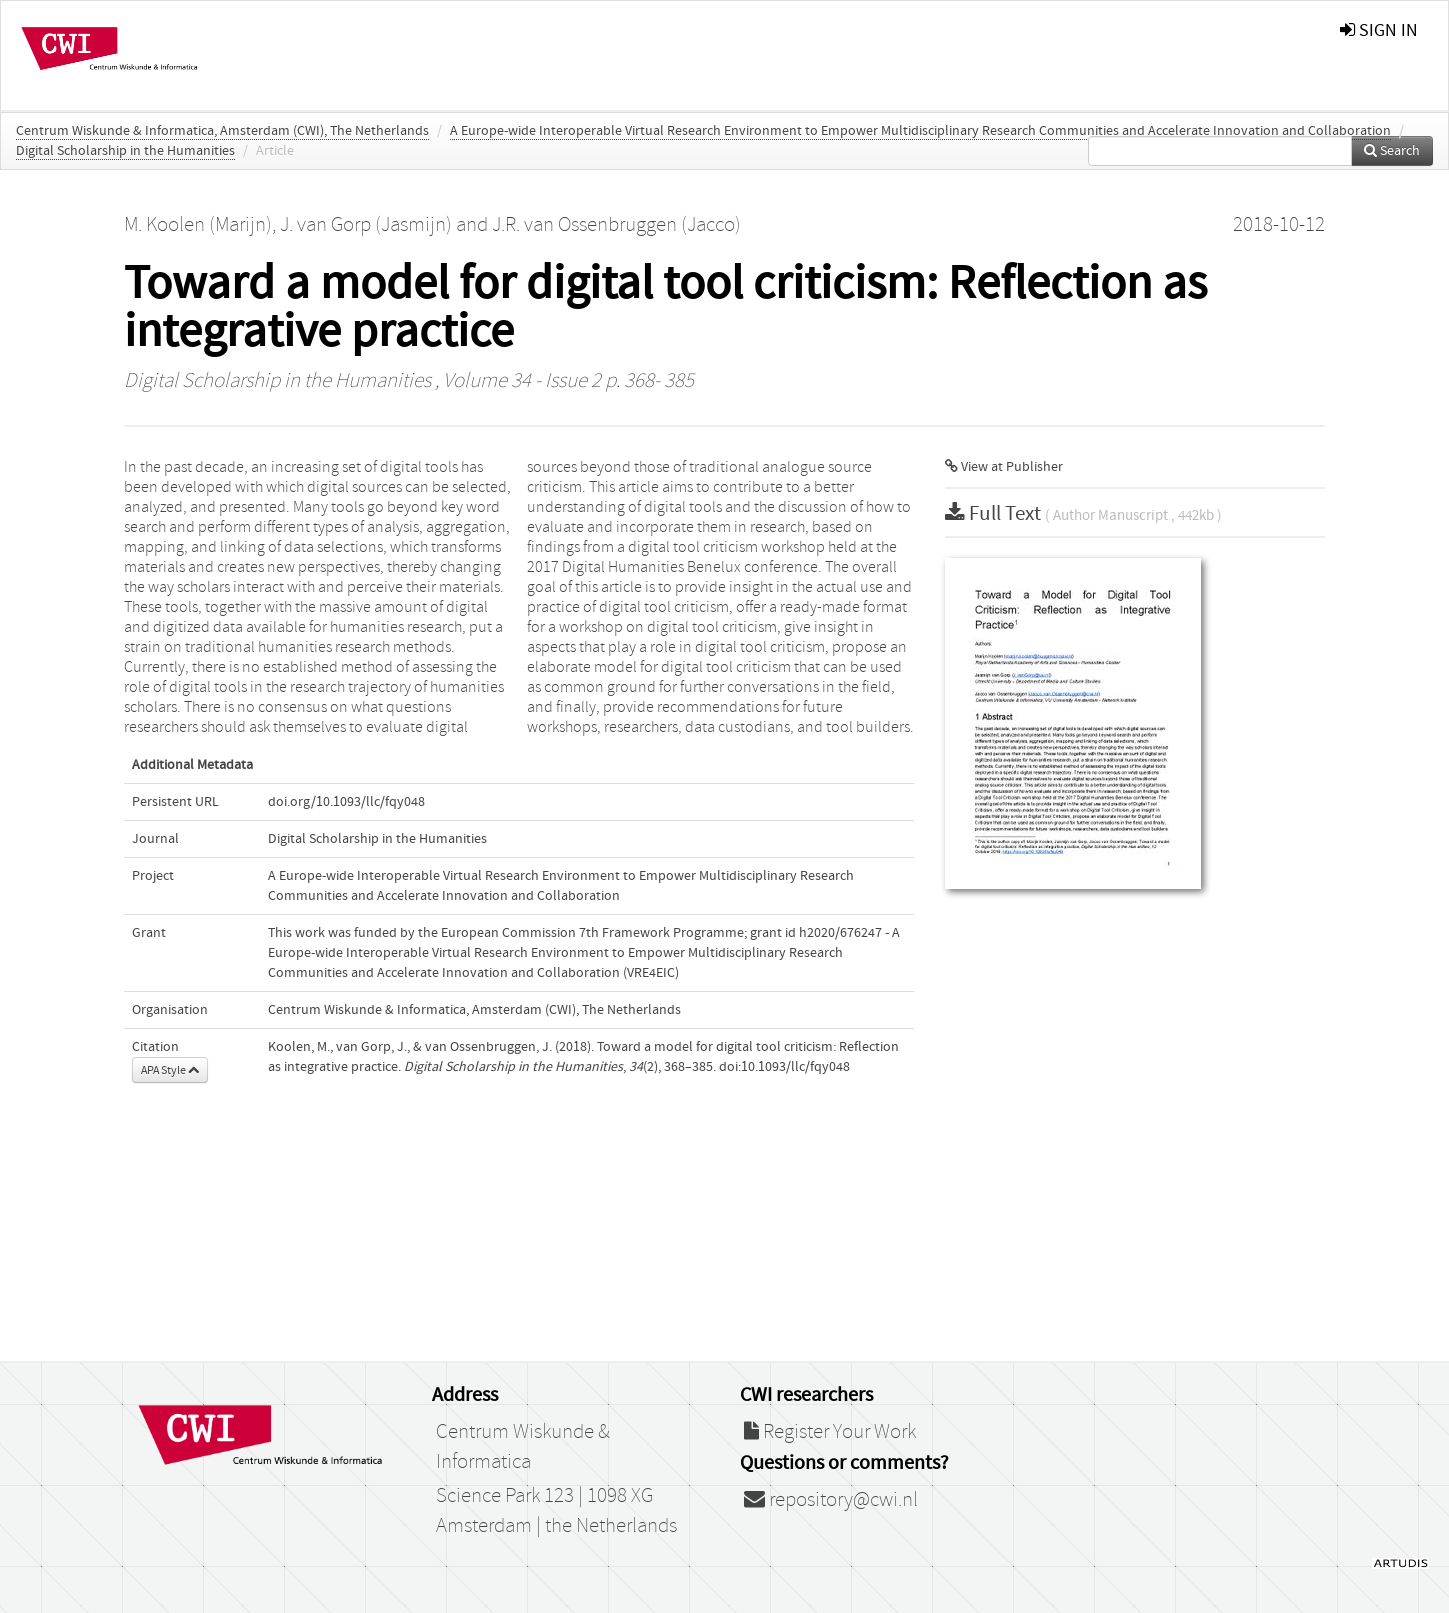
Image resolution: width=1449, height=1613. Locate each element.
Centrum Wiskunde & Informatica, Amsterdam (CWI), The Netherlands (222, 131)
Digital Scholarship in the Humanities (125, 151)
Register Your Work (830, 1432)
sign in (1379, 30)
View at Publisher (1004, 467)
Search (1392, 151)
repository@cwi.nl (831, 1500)
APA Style (170, 1070)
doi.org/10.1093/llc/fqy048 (346, 802)
